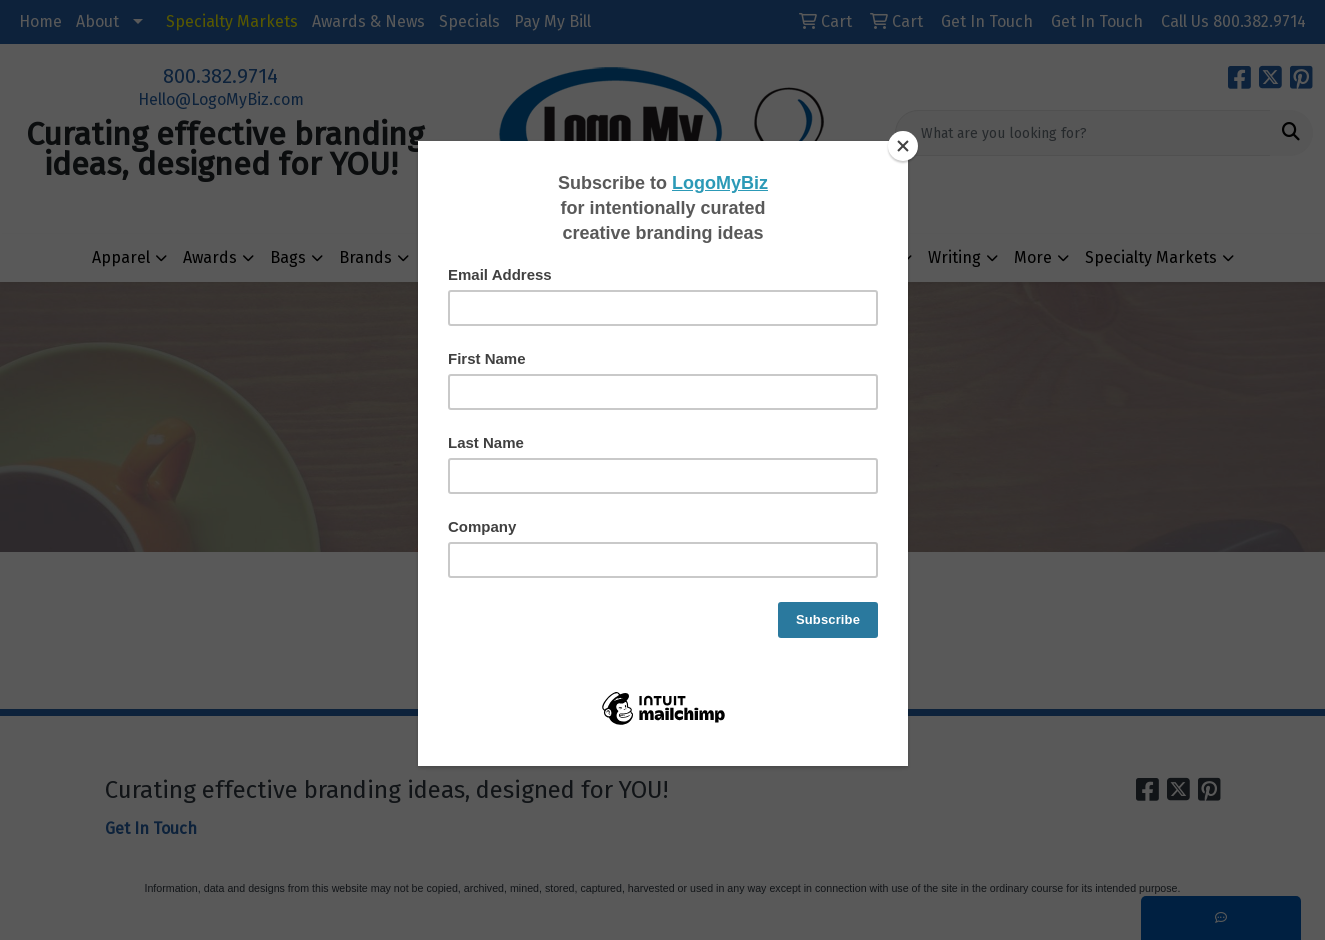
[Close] (903, 146)
